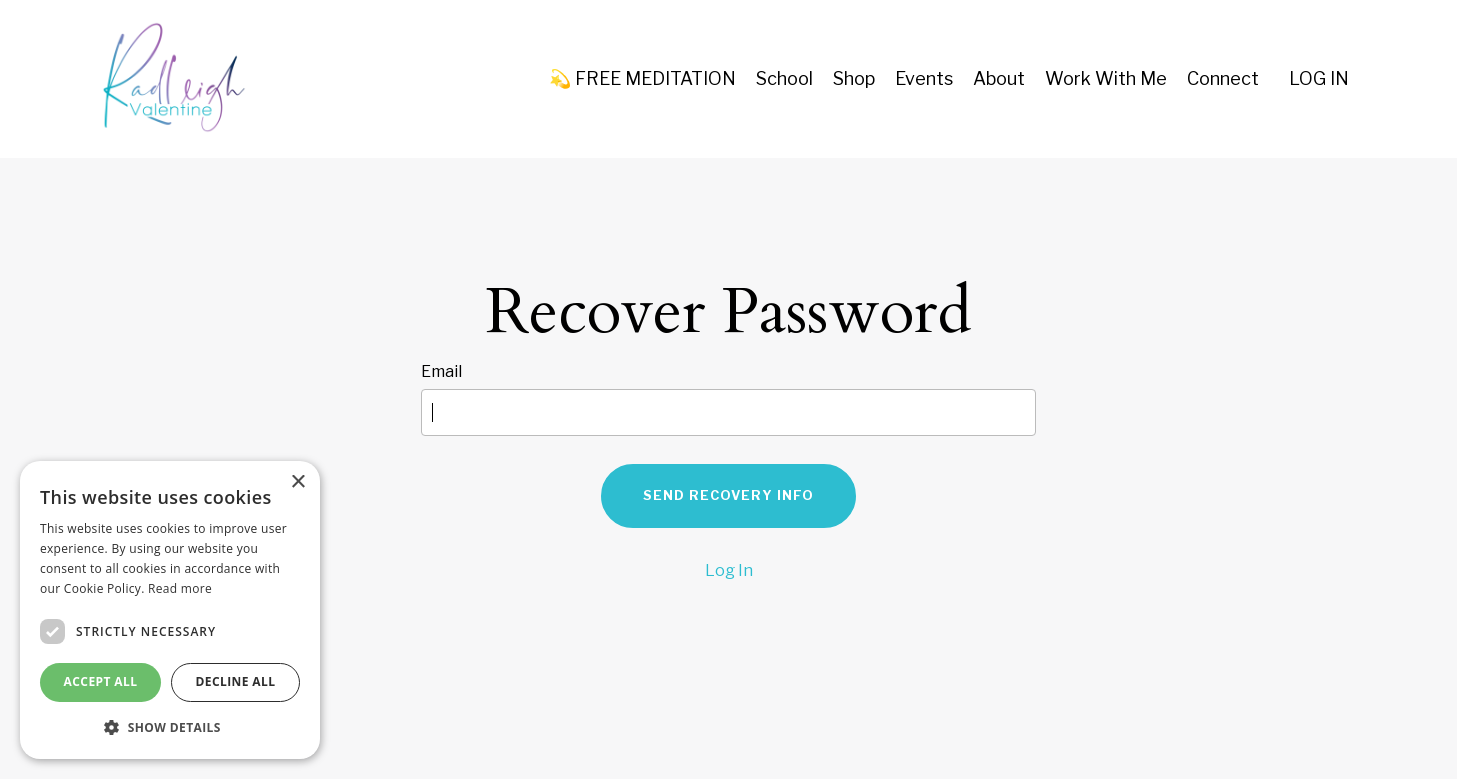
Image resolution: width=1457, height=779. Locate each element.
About (999, 78)
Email (441, 371)
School (784, 78)
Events (924, 78)
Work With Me (1106, 78)
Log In (729, 570)
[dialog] (170, 610)
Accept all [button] (101, 681)
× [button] (297, 482)
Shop (854, 78)
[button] (170, 727)
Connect (1223, 78)
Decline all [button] (236, 681)
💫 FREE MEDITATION (642, 78)
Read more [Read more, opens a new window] (180, 588)
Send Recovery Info (728, 495)
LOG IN (1319, 78)
